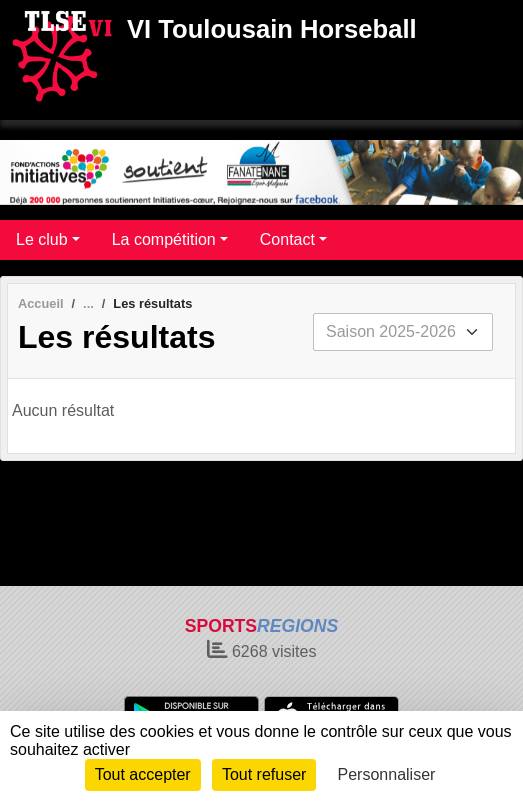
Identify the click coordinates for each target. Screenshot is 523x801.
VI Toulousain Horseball (272, 29)
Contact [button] (287, 239)
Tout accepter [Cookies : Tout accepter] (143, 774)
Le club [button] (42, 239)
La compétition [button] (164, 239)
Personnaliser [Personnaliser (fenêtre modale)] (387, 774)
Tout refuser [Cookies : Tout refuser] (264, 774)
